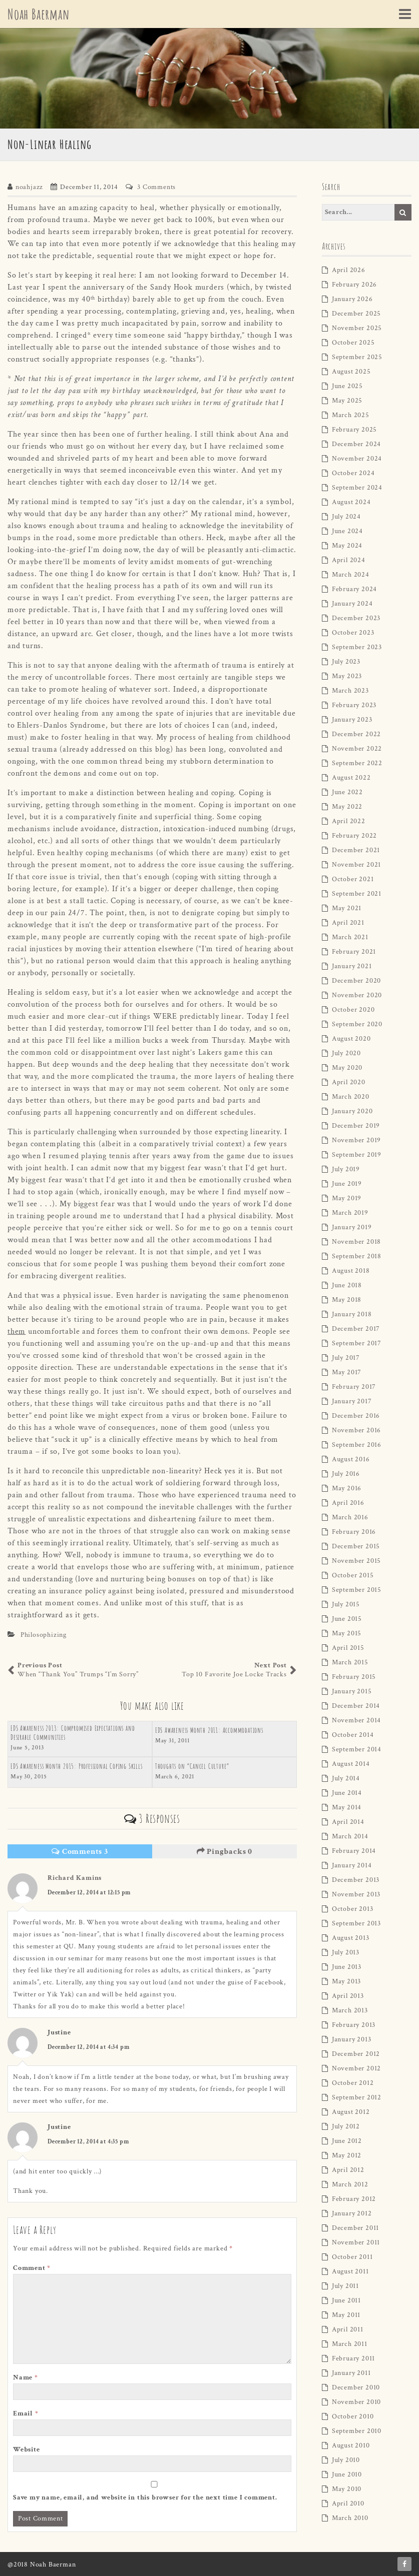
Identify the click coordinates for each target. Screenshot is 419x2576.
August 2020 (351, 1038)
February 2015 (354, 1676)
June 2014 (347, 1792)
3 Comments (156, 187)
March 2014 (350, 1836)
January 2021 (352, 966)
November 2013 (356, 1894)
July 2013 (345, 1952)
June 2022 (347, 792)
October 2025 (353, 342)
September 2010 (356, 2430)
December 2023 (356, 618)
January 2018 (352, 1314)
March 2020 (350, 1096)
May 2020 (347, 1067)
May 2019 (346, 1198)
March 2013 (350, 2010)
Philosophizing (44, 1634)
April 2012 (348, 2169)
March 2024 (350, 574)
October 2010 (353, 2416)
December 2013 (355, 1879)
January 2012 (352, 2213)
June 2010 (347, 2474)
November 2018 (356, 1241)
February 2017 (354, 1386)
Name (25, 2377)
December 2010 (356, 2387)
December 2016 (356, 1415)
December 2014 (356, 1705)
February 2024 (354, 589)
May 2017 (346, 1372)
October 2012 (353, 2082)
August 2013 (350, 1937)
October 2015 (353, 1575)
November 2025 (357, 328)
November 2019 (356, 1140)
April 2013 (348, 1995)
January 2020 (352, 1111)
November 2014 (356, 1720)
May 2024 (347, 545)
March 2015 (350, 1662)
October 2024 (353, 473)
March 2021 (350, 937)
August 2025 (351, 371)
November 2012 (356, 2068)
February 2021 (354, 951)
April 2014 (348, 1821)
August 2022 (351, 777)
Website (26, 2449)
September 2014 (356, 1749)
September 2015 (356, 1589)
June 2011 (346, 2300)
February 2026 (354, 284)
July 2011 (345, 2285)
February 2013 (353, 2024)
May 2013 (346, 1981)
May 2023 (347, 676)
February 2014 (354, 1850)
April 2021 (348, 922)
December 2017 (356, 1328)
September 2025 (357, 357)
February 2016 (354, 1531)
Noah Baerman (41, 14)
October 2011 (352, 2256)
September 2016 (356, 1444)
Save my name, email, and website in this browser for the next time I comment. (145, 2497)
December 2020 (356, 980)
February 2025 (354, 429)
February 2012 (354, 2198)
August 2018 (351, 1270)
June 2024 (347, 531)
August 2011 (350, 2271)
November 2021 (356, 864)
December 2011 (355, 2227)
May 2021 (346, 908)
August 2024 (351, 502)
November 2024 (357, 458)
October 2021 (353, 879)
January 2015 (352, 1691)
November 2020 (357, 995)
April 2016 (348, 1502)
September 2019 (356, 1154)
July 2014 (346, 1778)
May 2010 (346, 2488)
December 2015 (356, 1546)
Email (26, 2413)
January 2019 (352, 1227)
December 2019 (356, 1125)
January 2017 (352, 1401)
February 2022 (354, 835)
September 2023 (357, 647)
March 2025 (350, 415)
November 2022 (357, 748)
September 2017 (356, 1343)
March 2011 (349, 2343)
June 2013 (346, 1966)
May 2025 (347, 400)
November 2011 (356, 2242)
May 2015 (346, 1633)
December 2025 (356, 313)
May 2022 (347, 806)
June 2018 (347, 1285)
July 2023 (346, 661)
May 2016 (346, 1488)
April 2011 (347, 2329)
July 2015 (346, 1604)
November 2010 (356, 2401)
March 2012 (350, 2184)
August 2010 (351, 2445)
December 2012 (356, 2053)
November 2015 (356, 1560)
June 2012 (347, 2140)
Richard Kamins (75, 1877)
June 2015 (347, 1618)
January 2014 (352, 1865)
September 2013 (356, 1923)
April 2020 (348, 1082)
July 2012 (346, 2126)
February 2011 (353, 2358)
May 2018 (346, 1299)
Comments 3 (80, 1851)
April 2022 (348, 821)
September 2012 (356, 2097)
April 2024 (348, 560)
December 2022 (356, 734)
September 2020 (357, 1024)
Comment (32, 2267)
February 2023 (354, 705)
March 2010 (350, 2517)
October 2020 (353, 1009)
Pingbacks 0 (224, 1851)
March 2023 (350, 690)
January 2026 (352, 299)
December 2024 (356, 444)
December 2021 (356, 850)
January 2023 (352, 719)
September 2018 (356, 1256)
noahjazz (29, 187)
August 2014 (351, 1763)
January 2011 (351, 2372)
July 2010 (346, 2459)
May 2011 (346, 2314)
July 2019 (346, 1169)
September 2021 (356, 893)
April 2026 (348, 270)
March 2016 (350, 1517)
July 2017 (346, 1357)
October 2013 (352, 1908)
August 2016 (351, 1459)
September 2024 (357, 487)
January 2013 (351, 2039)
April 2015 (348, 1647)
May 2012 (346, 2155)
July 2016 (346, 1473)
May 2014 (346, 1807)
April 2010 (348, 2503)
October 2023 (353, 632)
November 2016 (356, 1430)
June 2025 (347, 386)
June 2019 (347, 1183)
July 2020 (346, 1053)
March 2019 (350, 1212)
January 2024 (352, 603)
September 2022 (357, 763)
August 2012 (351, 2111)
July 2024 (346, 516)
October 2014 (353, 1734)
